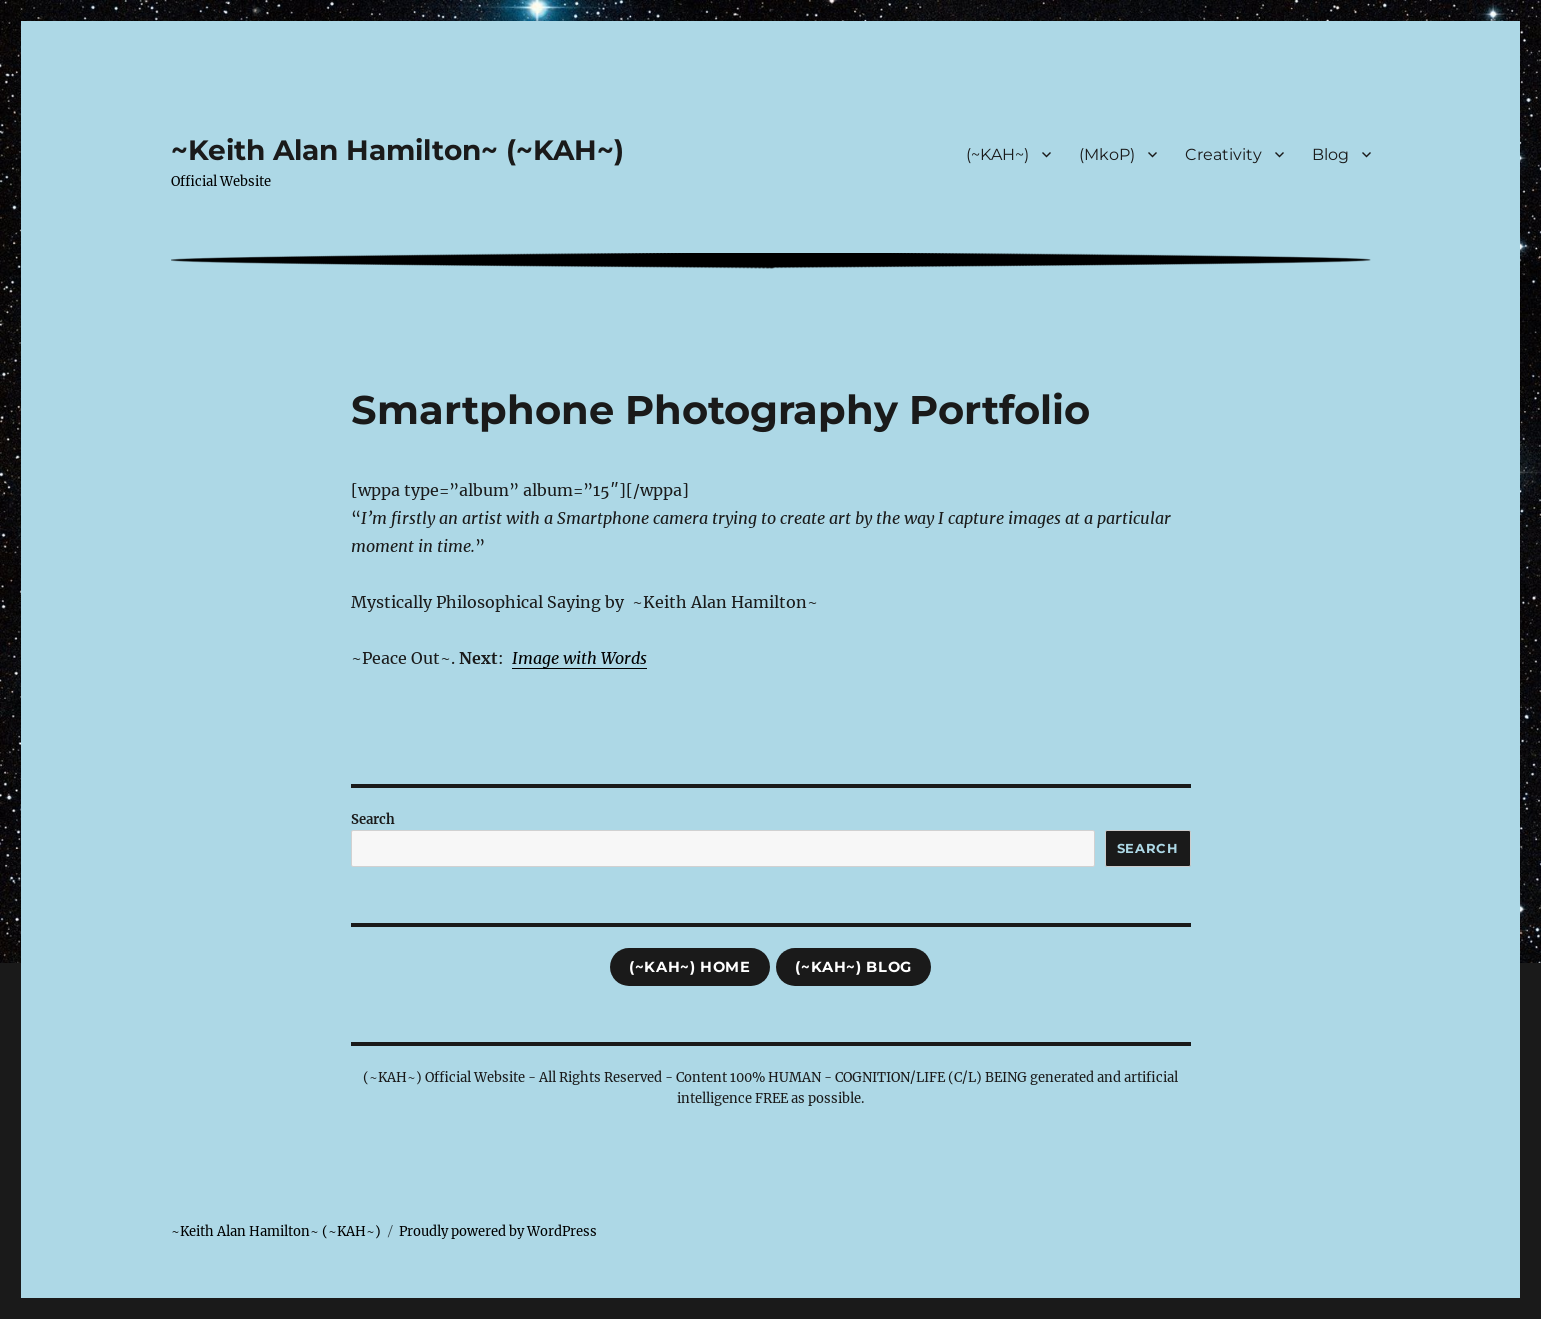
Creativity (1223, 154)
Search (373, 819)
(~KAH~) (997, 154)
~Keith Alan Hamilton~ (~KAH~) (397, 150)
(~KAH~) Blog (853, 967)
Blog (1330, 154)
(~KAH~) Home (689, 967)
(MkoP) (1107, 154)
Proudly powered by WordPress (498, 1231)
